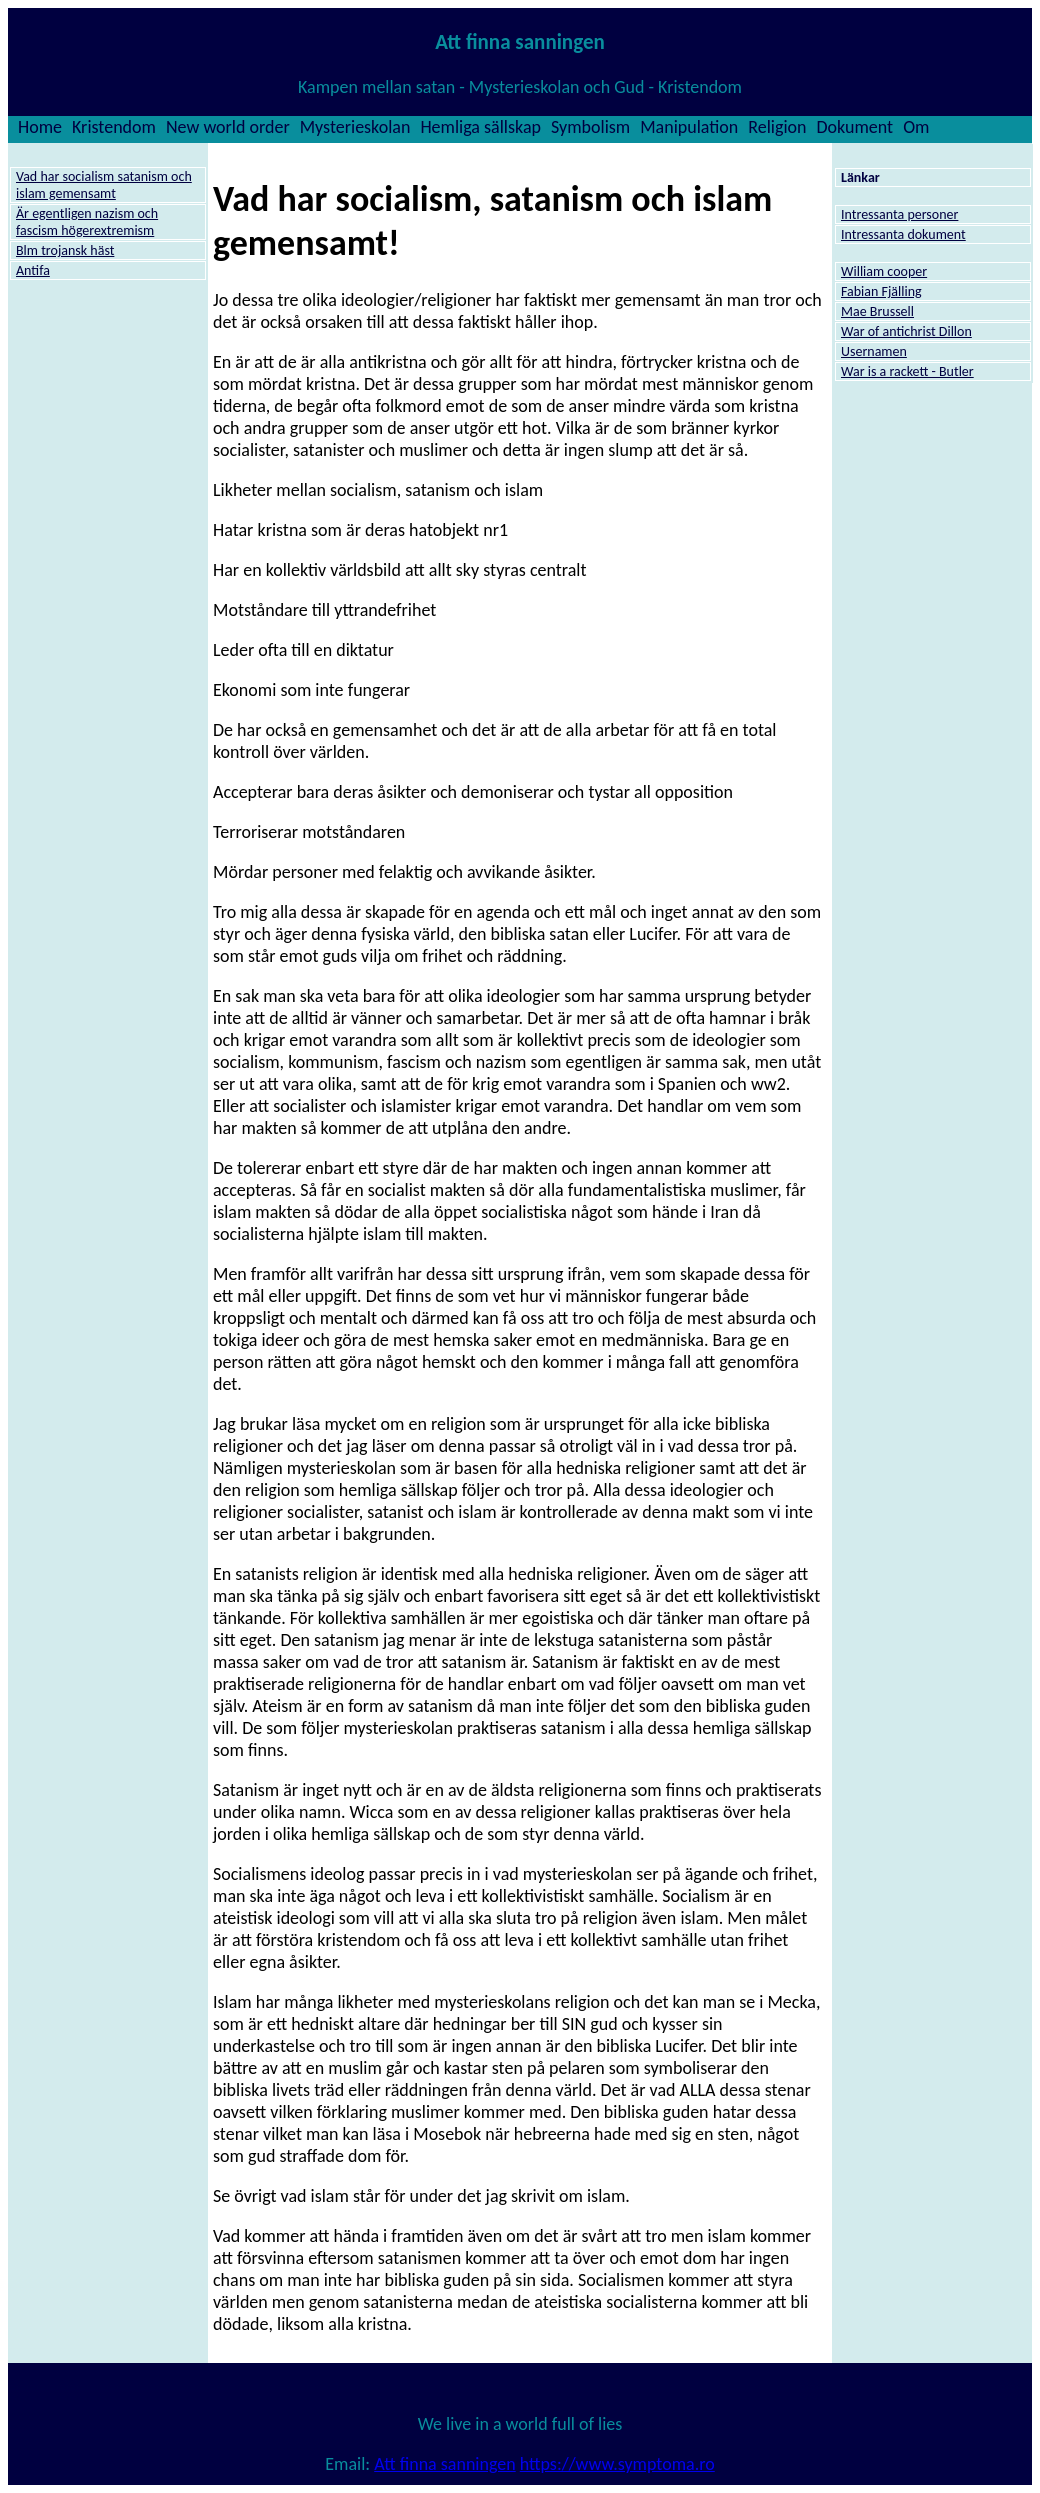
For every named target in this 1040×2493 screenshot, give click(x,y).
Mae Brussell (877, 311)
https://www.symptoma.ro (617, 2464)
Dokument (855, 127)
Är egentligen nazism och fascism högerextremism (87, 222)
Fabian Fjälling (881, 291)
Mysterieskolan (355, 127)
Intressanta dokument (903, 234)
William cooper (884, 271)
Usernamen (874, 351)
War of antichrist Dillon (906, 331)
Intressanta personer (899, 214)
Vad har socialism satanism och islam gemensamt (104, 185)
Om (916, 127)
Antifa (33, 270)
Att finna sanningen (444, 2464)
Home (40, 127)
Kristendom (114, 127)
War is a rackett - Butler (907, 371)
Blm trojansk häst (65, 250)
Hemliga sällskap (480, 127)
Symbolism (590, 127)
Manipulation (689, 127)
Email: (349, 2464)
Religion (777, 127)
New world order (228, 127)
